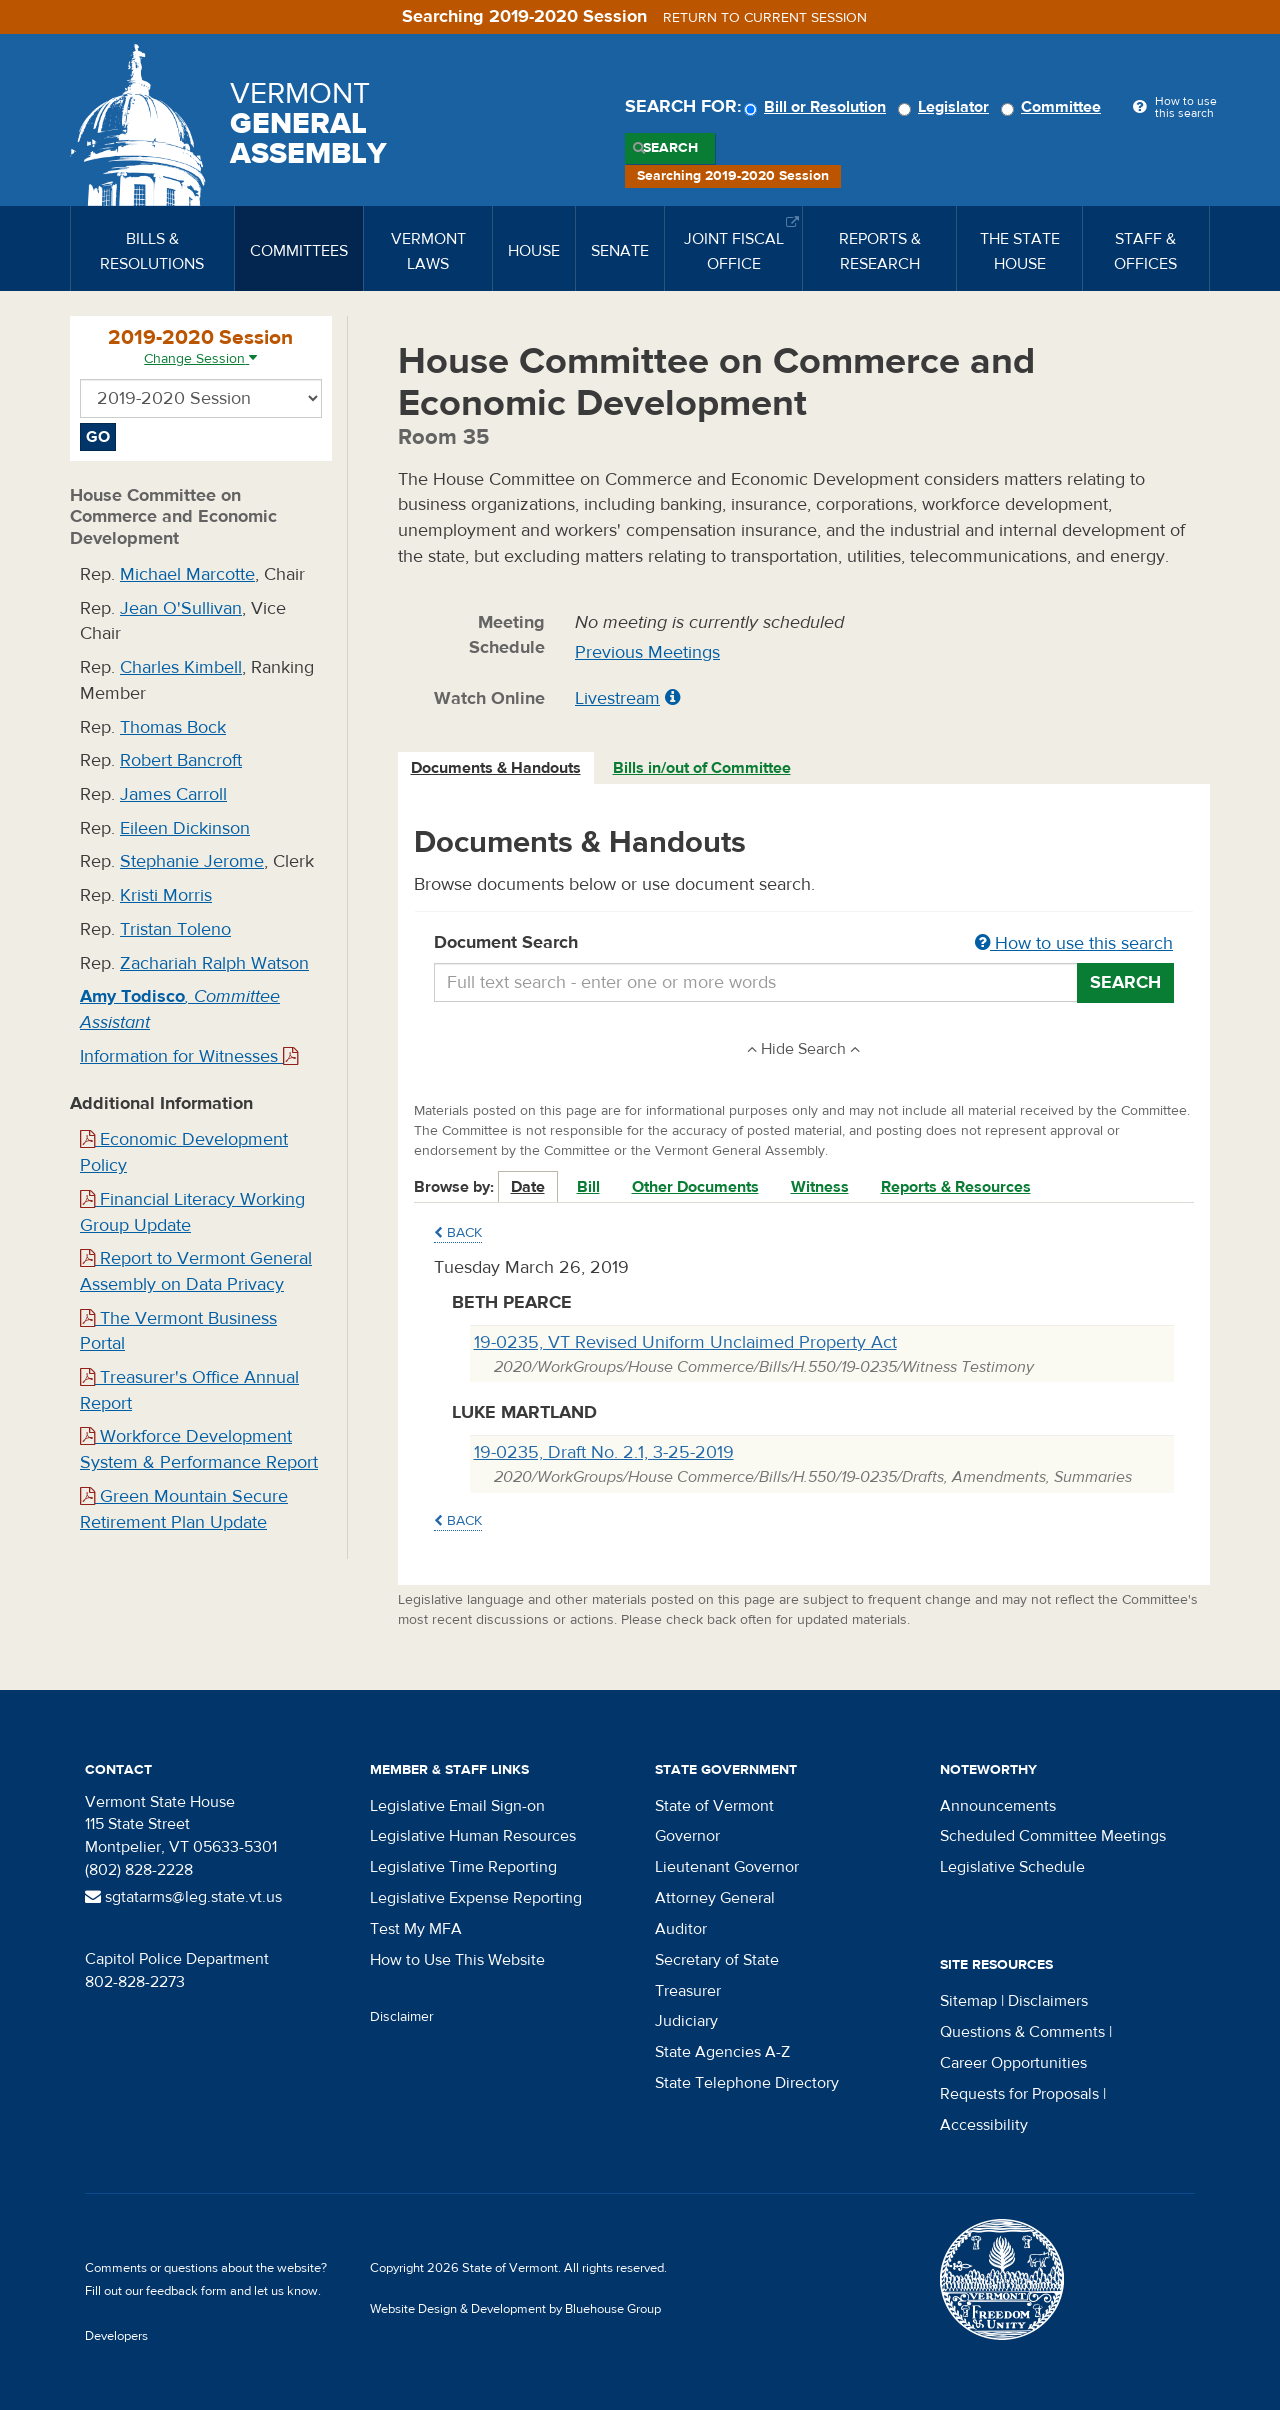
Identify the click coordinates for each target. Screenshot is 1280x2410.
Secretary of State (717, 1960)
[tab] (497, 768)
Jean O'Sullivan (181, 608)
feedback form (186, 2291)
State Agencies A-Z (722, 2052)
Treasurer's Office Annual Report (189, 1390)
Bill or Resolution (818, 107)
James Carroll (173, 794)
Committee (1054, 107)
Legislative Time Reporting (463, 1867)
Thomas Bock (173, 727)
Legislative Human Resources (473, 1836)
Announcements (998, 1806)
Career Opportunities (1013, 2063)
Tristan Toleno (175, 929)
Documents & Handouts (496, 768)
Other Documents (695, 1187)
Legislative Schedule (1012, 1867)
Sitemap (968, 2001)
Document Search (804, 944)
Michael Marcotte (187, 574)
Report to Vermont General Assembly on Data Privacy (196, 1271)
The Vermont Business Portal (178, 1331)
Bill (588, 1187)
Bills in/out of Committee (702, 768)
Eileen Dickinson (185, 828)
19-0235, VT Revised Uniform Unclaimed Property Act (685, 1342)
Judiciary (686, 2021)
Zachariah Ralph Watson (214, 963)
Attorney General (715, 1898)
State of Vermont (714, 1806)
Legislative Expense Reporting (476, 1898)
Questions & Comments (1022, 2032)
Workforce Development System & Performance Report (199, 1449)
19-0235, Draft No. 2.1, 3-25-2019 (604, 1452)
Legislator (946, 107)
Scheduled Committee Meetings (1053, 1836)
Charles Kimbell (181, 667)
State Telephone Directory (747, 2083)
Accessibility (984, 2125)
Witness (820, 1187)
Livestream (617, 698)
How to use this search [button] (1074, 943)
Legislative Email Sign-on (457, 1806)
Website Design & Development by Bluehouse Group (515, 2309)
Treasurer (688, 1991)
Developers (116, 2336)
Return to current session (765, 18)
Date (528, 1187)
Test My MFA (416, 1929)
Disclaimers (1048, 2001)
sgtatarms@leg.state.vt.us (183, 1897)
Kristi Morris (166, 895)
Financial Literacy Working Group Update (192, 1212)
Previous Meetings (647, 652)
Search (670, 148)
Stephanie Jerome (192, 861)
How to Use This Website (457, 1960)
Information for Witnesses (189, 1056)
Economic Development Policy (184, 1152)
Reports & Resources (956, 1187)
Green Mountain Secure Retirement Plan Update (184, 1509)
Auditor (681, 1929)
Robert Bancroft (181, 760)
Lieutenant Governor (727, 1867)
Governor (687, 1836)
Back (458, 1233)
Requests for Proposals (1019, 2094)
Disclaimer (402, 2017)
